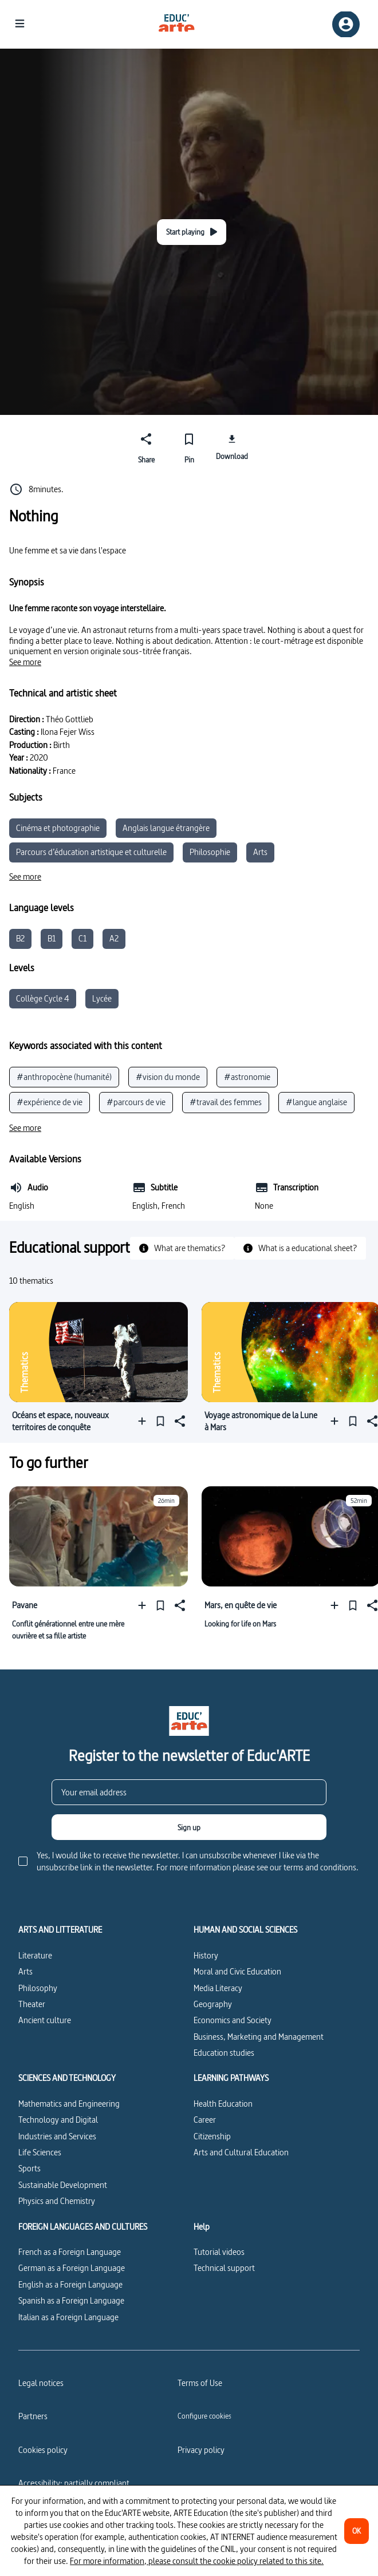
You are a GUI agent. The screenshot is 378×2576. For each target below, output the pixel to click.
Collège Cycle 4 (42, 998)
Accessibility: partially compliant (73, 2483)
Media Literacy (218, 1988)
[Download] (231, 446)
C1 (82, 938)
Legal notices (41, 2383)
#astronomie (247, 1077)
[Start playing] (191, 232)
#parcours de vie (136, 1102)
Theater (31, 2004)
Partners (33, 2416)
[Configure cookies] (204, 2415)
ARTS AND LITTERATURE (60, 1930)
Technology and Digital (58, 2120)
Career (205, 2120)
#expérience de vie (49, 1102)
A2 (114, 938)
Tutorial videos (219, 2252)
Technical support (224, 2268)
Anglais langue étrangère (166, 828)
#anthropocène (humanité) (64, 1077)
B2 (20, 938)
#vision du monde (168, 1077)
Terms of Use (200, 2383)
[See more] (25, 662)
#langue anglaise (316, 1102)
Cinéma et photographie (58, 828)
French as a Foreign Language (69, 2252)
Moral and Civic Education (237, 1971)
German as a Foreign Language (71, 2268)
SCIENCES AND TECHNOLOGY (67, 2078)
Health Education (223, 2104)
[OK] (356, 2531)
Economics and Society (232, 2020)
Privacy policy (201, 2450)
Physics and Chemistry (56, 2201)
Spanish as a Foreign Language (71, 2300)
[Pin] (189, 446)
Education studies (224, 2053)
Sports (29, 2168)
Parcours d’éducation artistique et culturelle (91, 852)
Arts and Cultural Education (241, 2152)
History (206, 1955)
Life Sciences (39, 2152)
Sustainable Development (62, 2185)
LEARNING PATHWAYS (231, 2078)
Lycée (102, 998)
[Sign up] (189, 1827)
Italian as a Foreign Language (68, 2317)
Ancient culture (44, 2020)
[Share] (146, 446)
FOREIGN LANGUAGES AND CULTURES (82, 2227)
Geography (213, 2004)
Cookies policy (43, 2450)
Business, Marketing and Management (259, 2037)
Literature (35, 1955)
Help (202, 2227)
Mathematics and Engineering (69, 2104)
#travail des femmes (226, 1102)
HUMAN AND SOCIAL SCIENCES (245, 1930)
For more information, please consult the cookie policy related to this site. (197, 2561)
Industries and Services (57, 2136)
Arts (260, 852)
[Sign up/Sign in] (346, 24)
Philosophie (210, 852)
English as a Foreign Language (70, 2284)
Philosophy (37, 1988)
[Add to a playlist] (144, 1421)
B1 (52, 938)
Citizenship (212, 2136)
